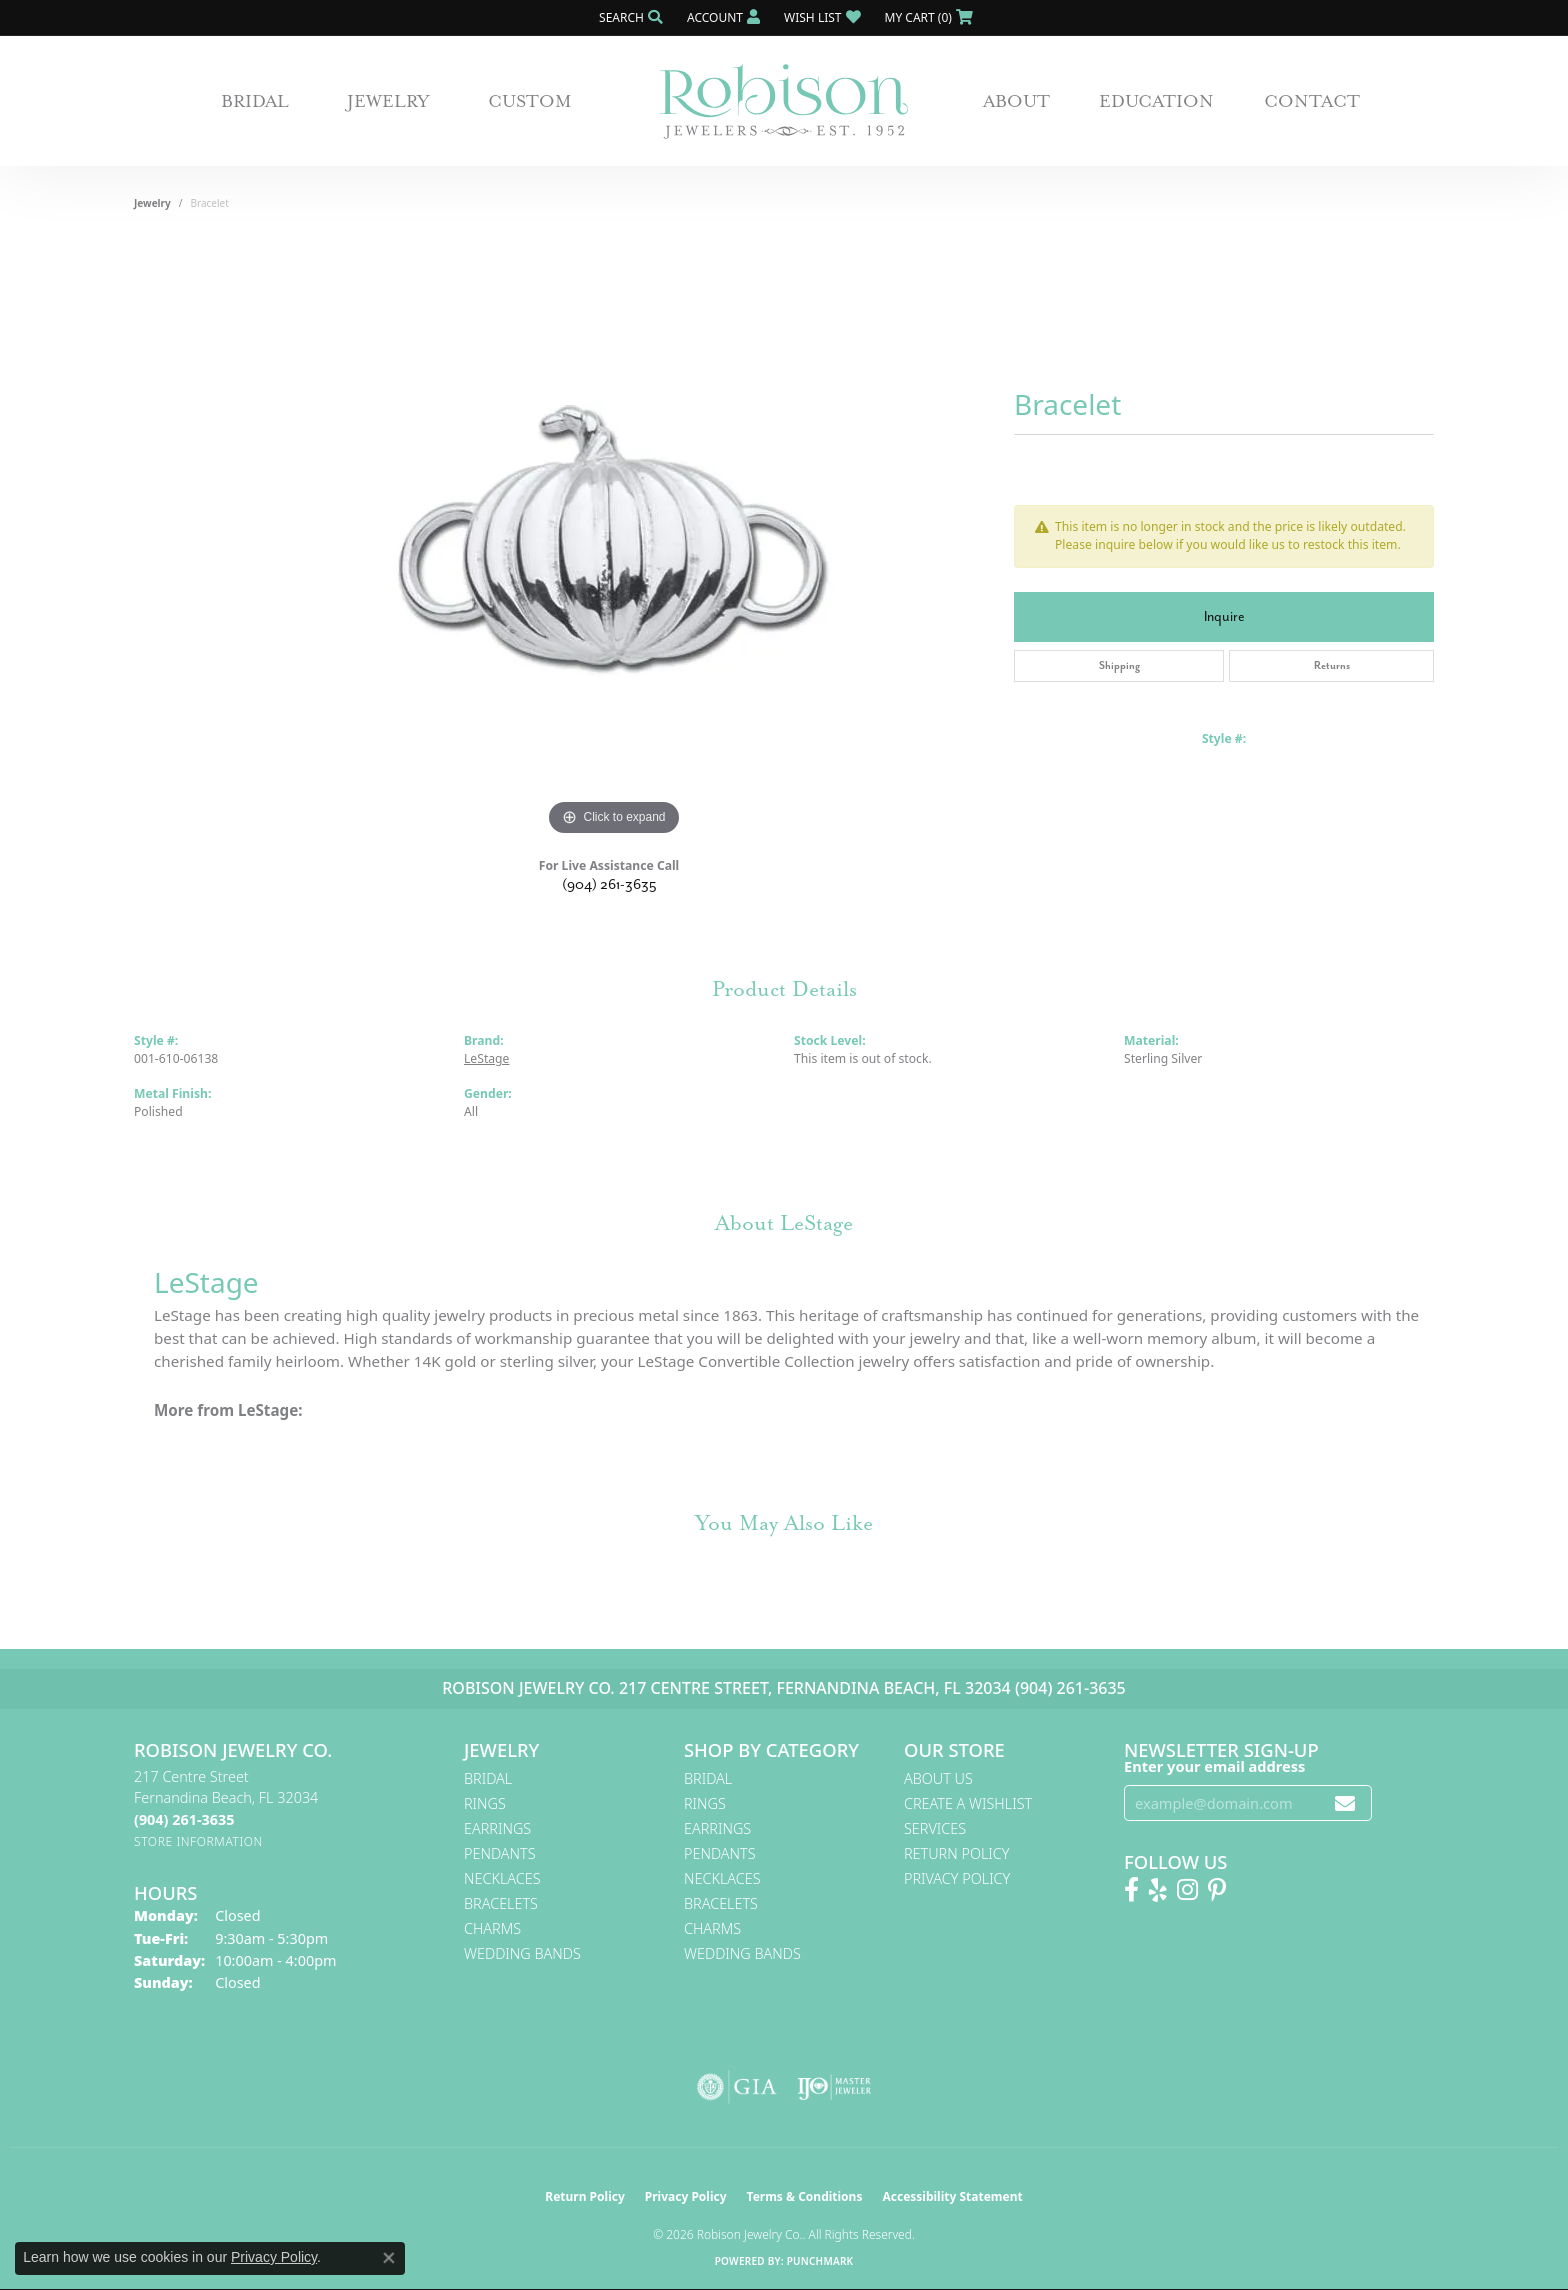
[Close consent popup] (389, 2258)
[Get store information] (198, 1841)
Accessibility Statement (952, 2196)
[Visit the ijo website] (834, 2087)
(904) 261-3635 (609, 884)
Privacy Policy (957, 1878)
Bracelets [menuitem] (501, 1903)
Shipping (1119, 665)
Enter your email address (1214, 1766)
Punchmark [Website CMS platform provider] (820, 2261)
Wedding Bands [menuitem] (522, 1953)
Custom (530, 101)
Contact (1312, 101)
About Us (938, 1778)
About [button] (1016, 101)
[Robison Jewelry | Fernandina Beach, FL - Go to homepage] (784, 101)
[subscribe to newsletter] (1345, 1803)
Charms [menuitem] (492, 1928)
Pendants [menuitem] (500, 1853)
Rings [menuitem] (485, 1803)
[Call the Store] (184, 1819)
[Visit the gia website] (737, 2087)
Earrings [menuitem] (497, 1828)
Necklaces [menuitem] (502, 1878)
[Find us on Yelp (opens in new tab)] (1158, 1890)
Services (935, 1828)
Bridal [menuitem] (488, 1778)
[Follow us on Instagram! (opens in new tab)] (1187, 1890)
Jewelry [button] (388, 101)
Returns (1332, 665)
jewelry (152, 203)
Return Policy (957, 1853)
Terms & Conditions (805, 2196)
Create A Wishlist (968, 1803)
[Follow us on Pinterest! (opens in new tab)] (1217, 1890)
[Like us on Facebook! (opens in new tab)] (1131, 1890)
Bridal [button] (255, 101)
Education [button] (1156, 101)
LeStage (486, 1058)
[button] (629, 17)
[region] (614, 541)
